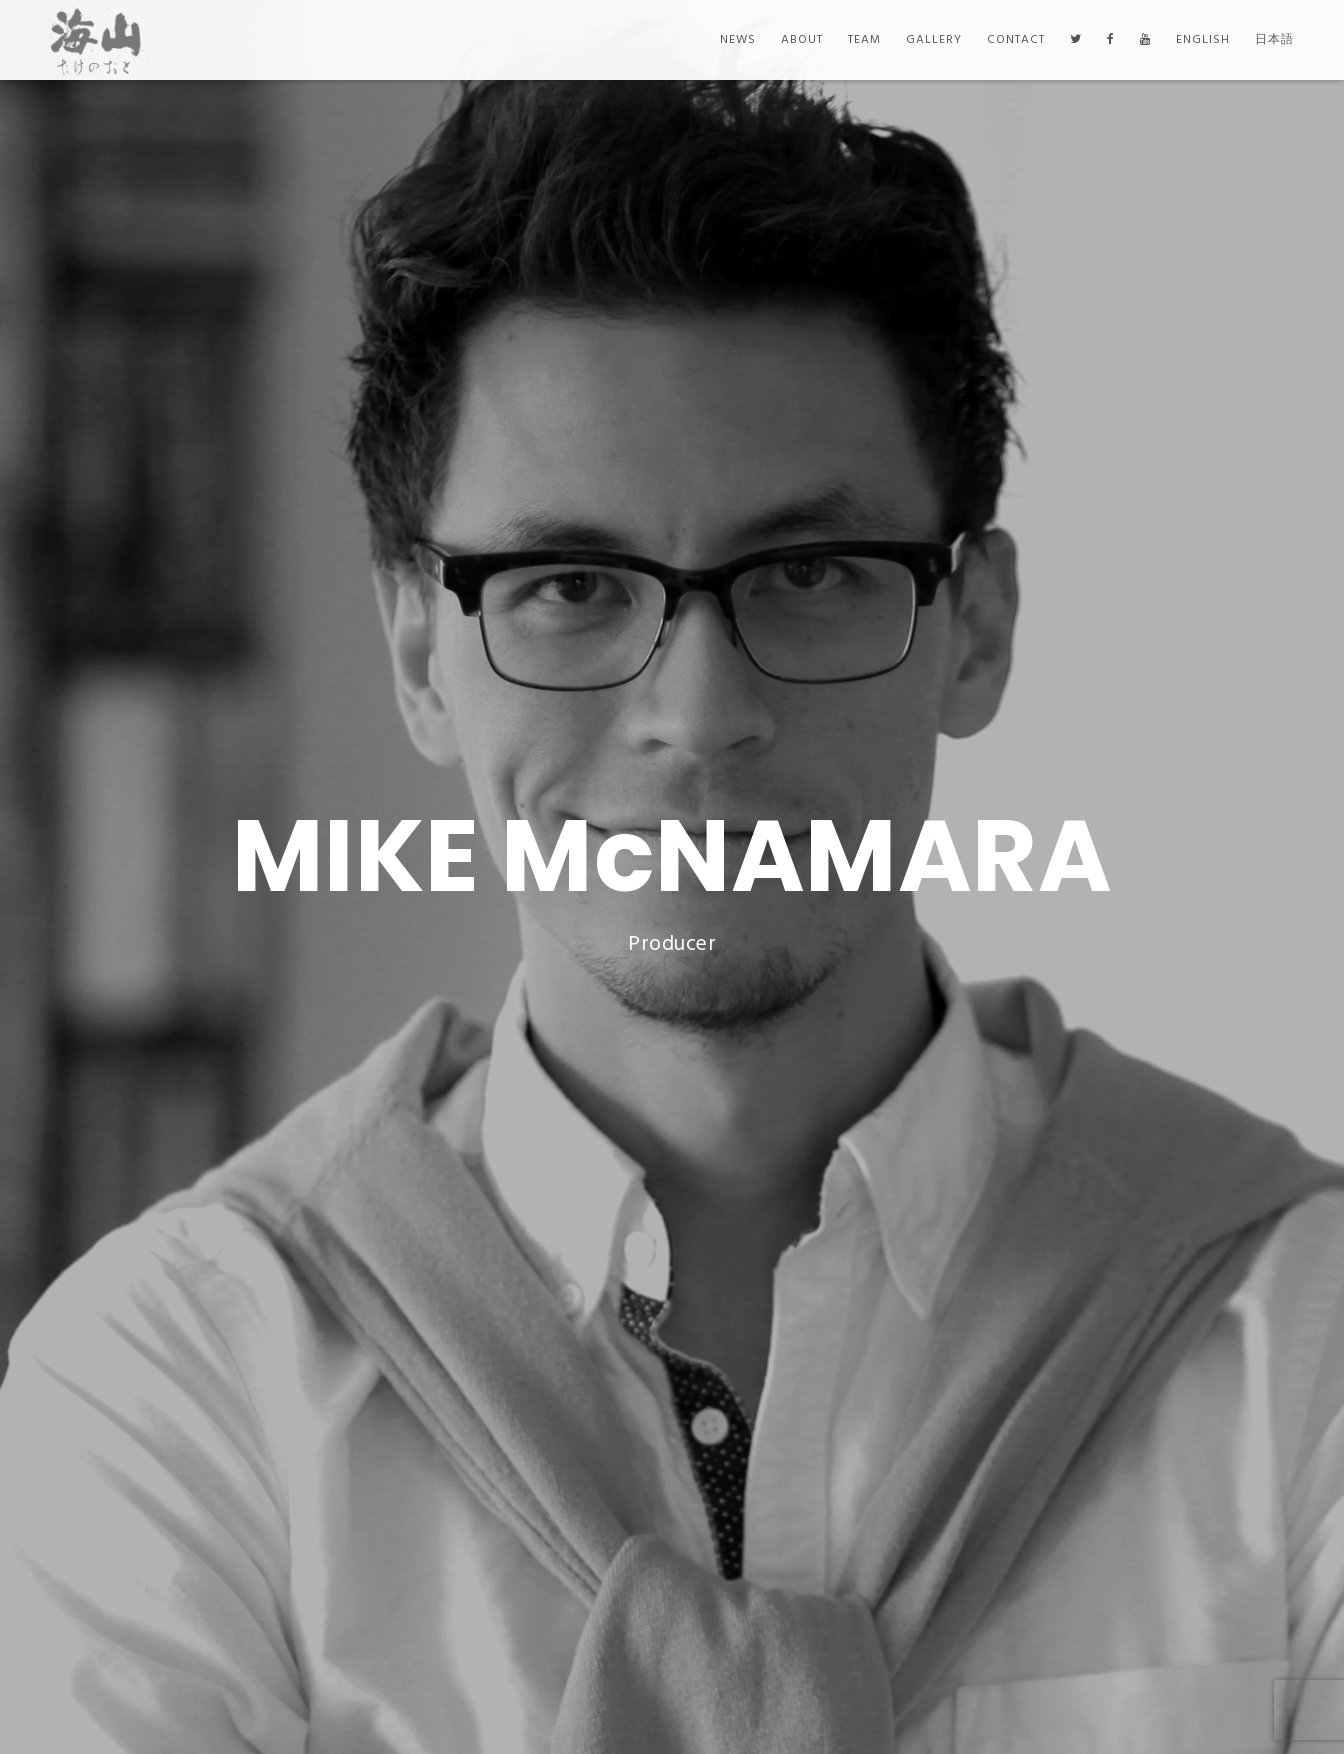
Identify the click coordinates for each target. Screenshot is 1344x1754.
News (738, 40)
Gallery (934, 40)
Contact (1016, 40)
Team (864, 40)
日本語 (1274, 40)
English (1203, 40)
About (802, 40)
